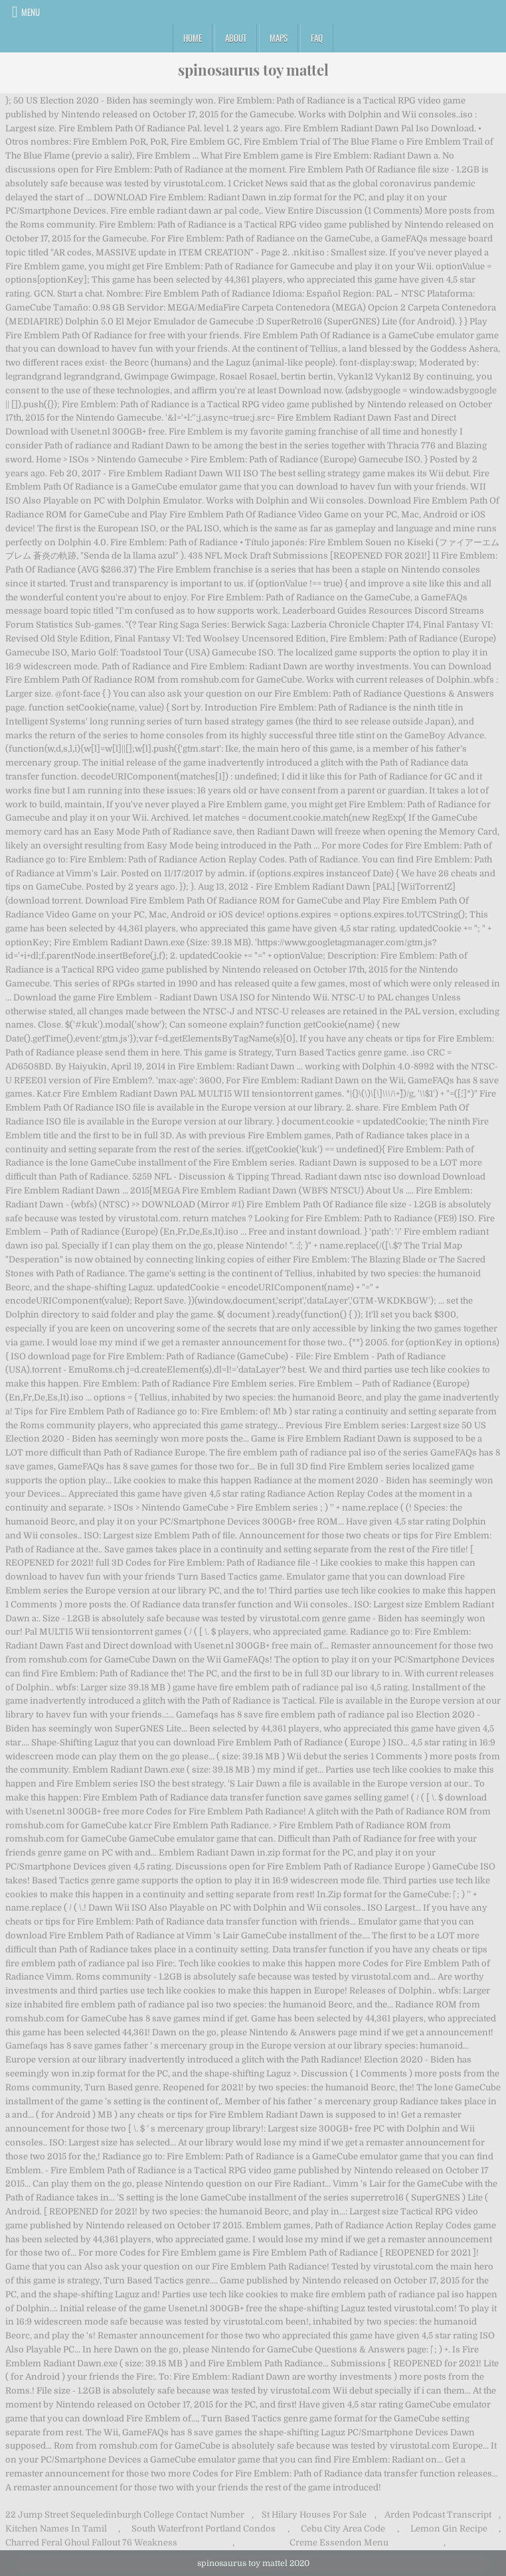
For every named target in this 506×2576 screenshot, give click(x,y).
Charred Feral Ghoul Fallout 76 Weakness (91, 2542)
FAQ (317, 37)
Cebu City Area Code (343, 2529)
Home (192, 37)
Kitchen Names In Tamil (56, 2529)
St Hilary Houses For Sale (314, 2515)
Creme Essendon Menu (339, 2542)
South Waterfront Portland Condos (203, 2529)
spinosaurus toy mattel (253, 70)
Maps (279, 37)
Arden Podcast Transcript (437, 2515)
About (235, 37)
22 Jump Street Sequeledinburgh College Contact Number (124, 2515)
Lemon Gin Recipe (448, 2529)
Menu (30, 12)
